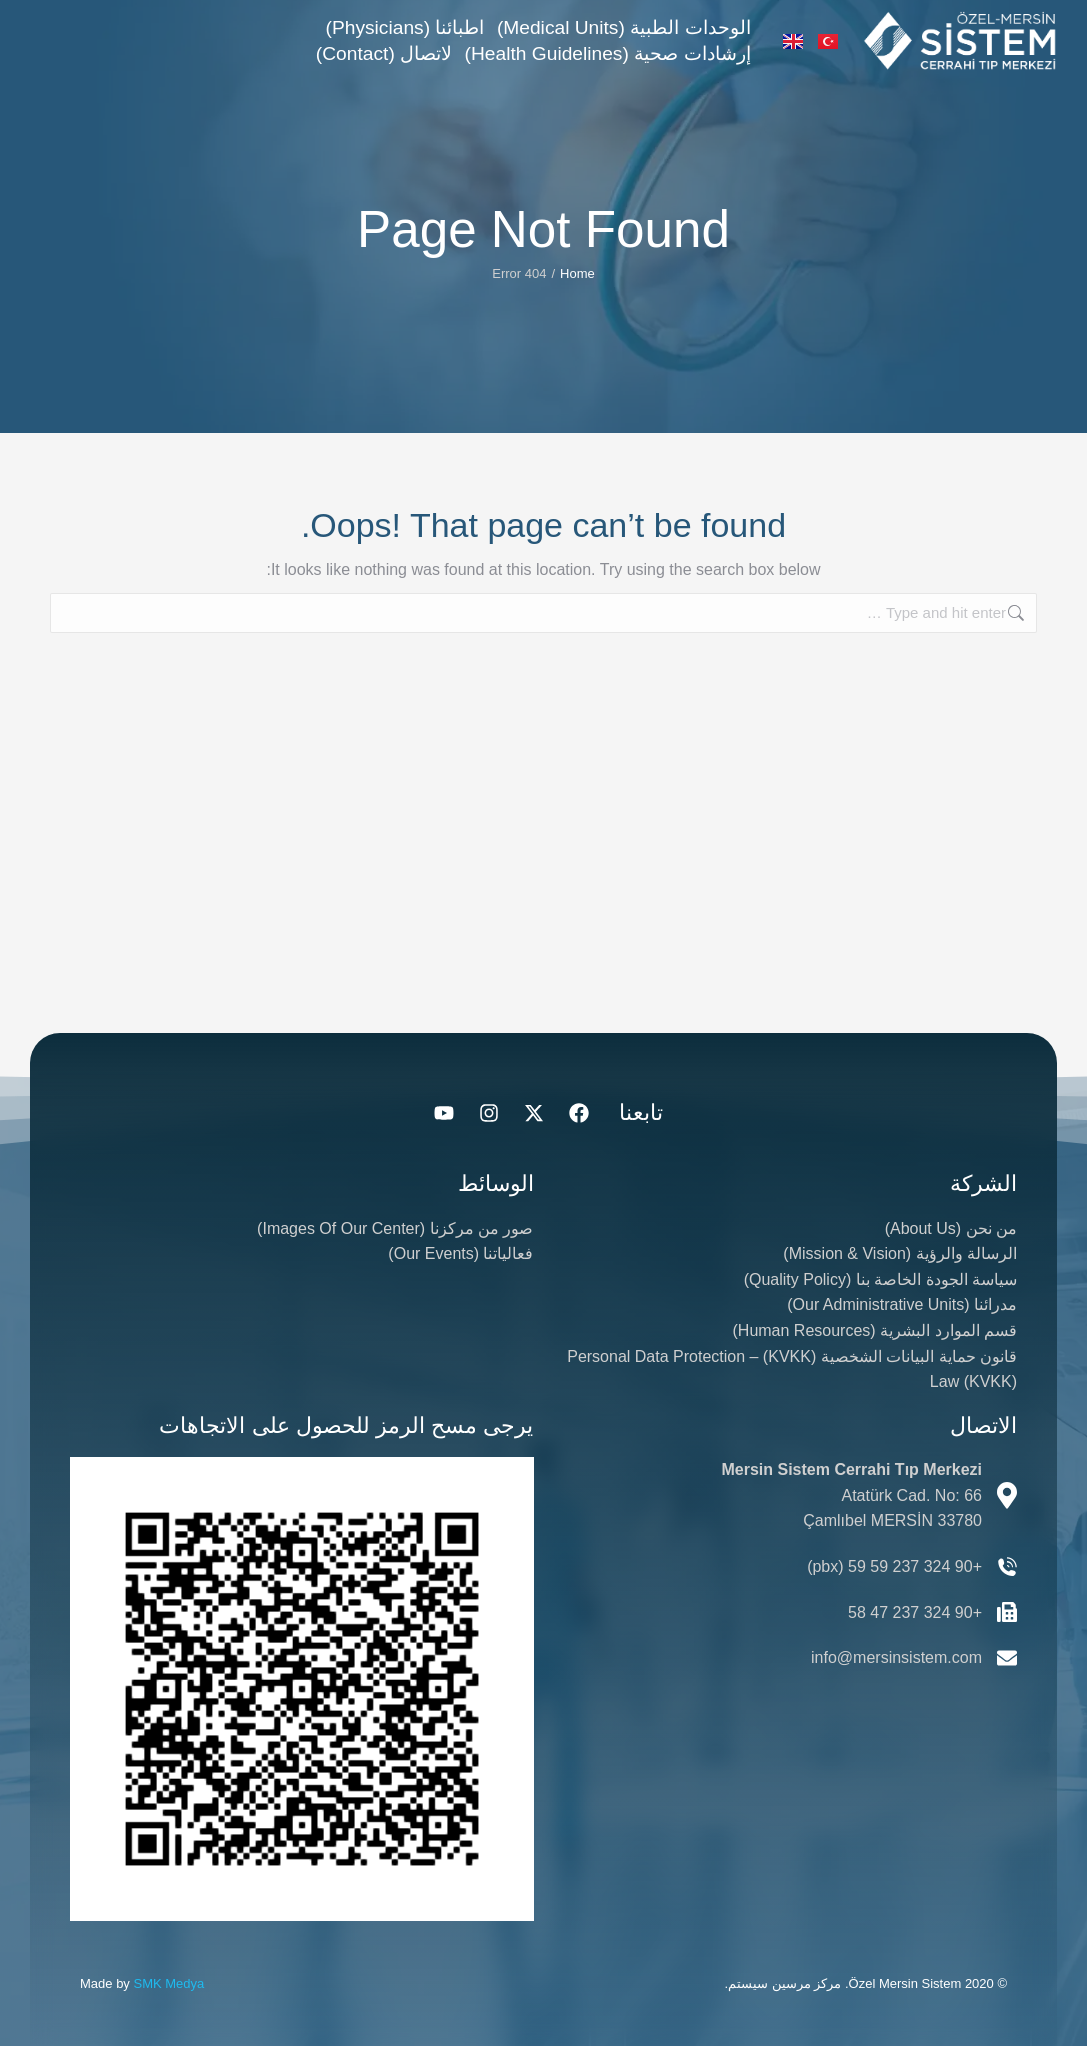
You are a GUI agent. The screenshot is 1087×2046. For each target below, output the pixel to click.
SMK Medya (168, 1983)
